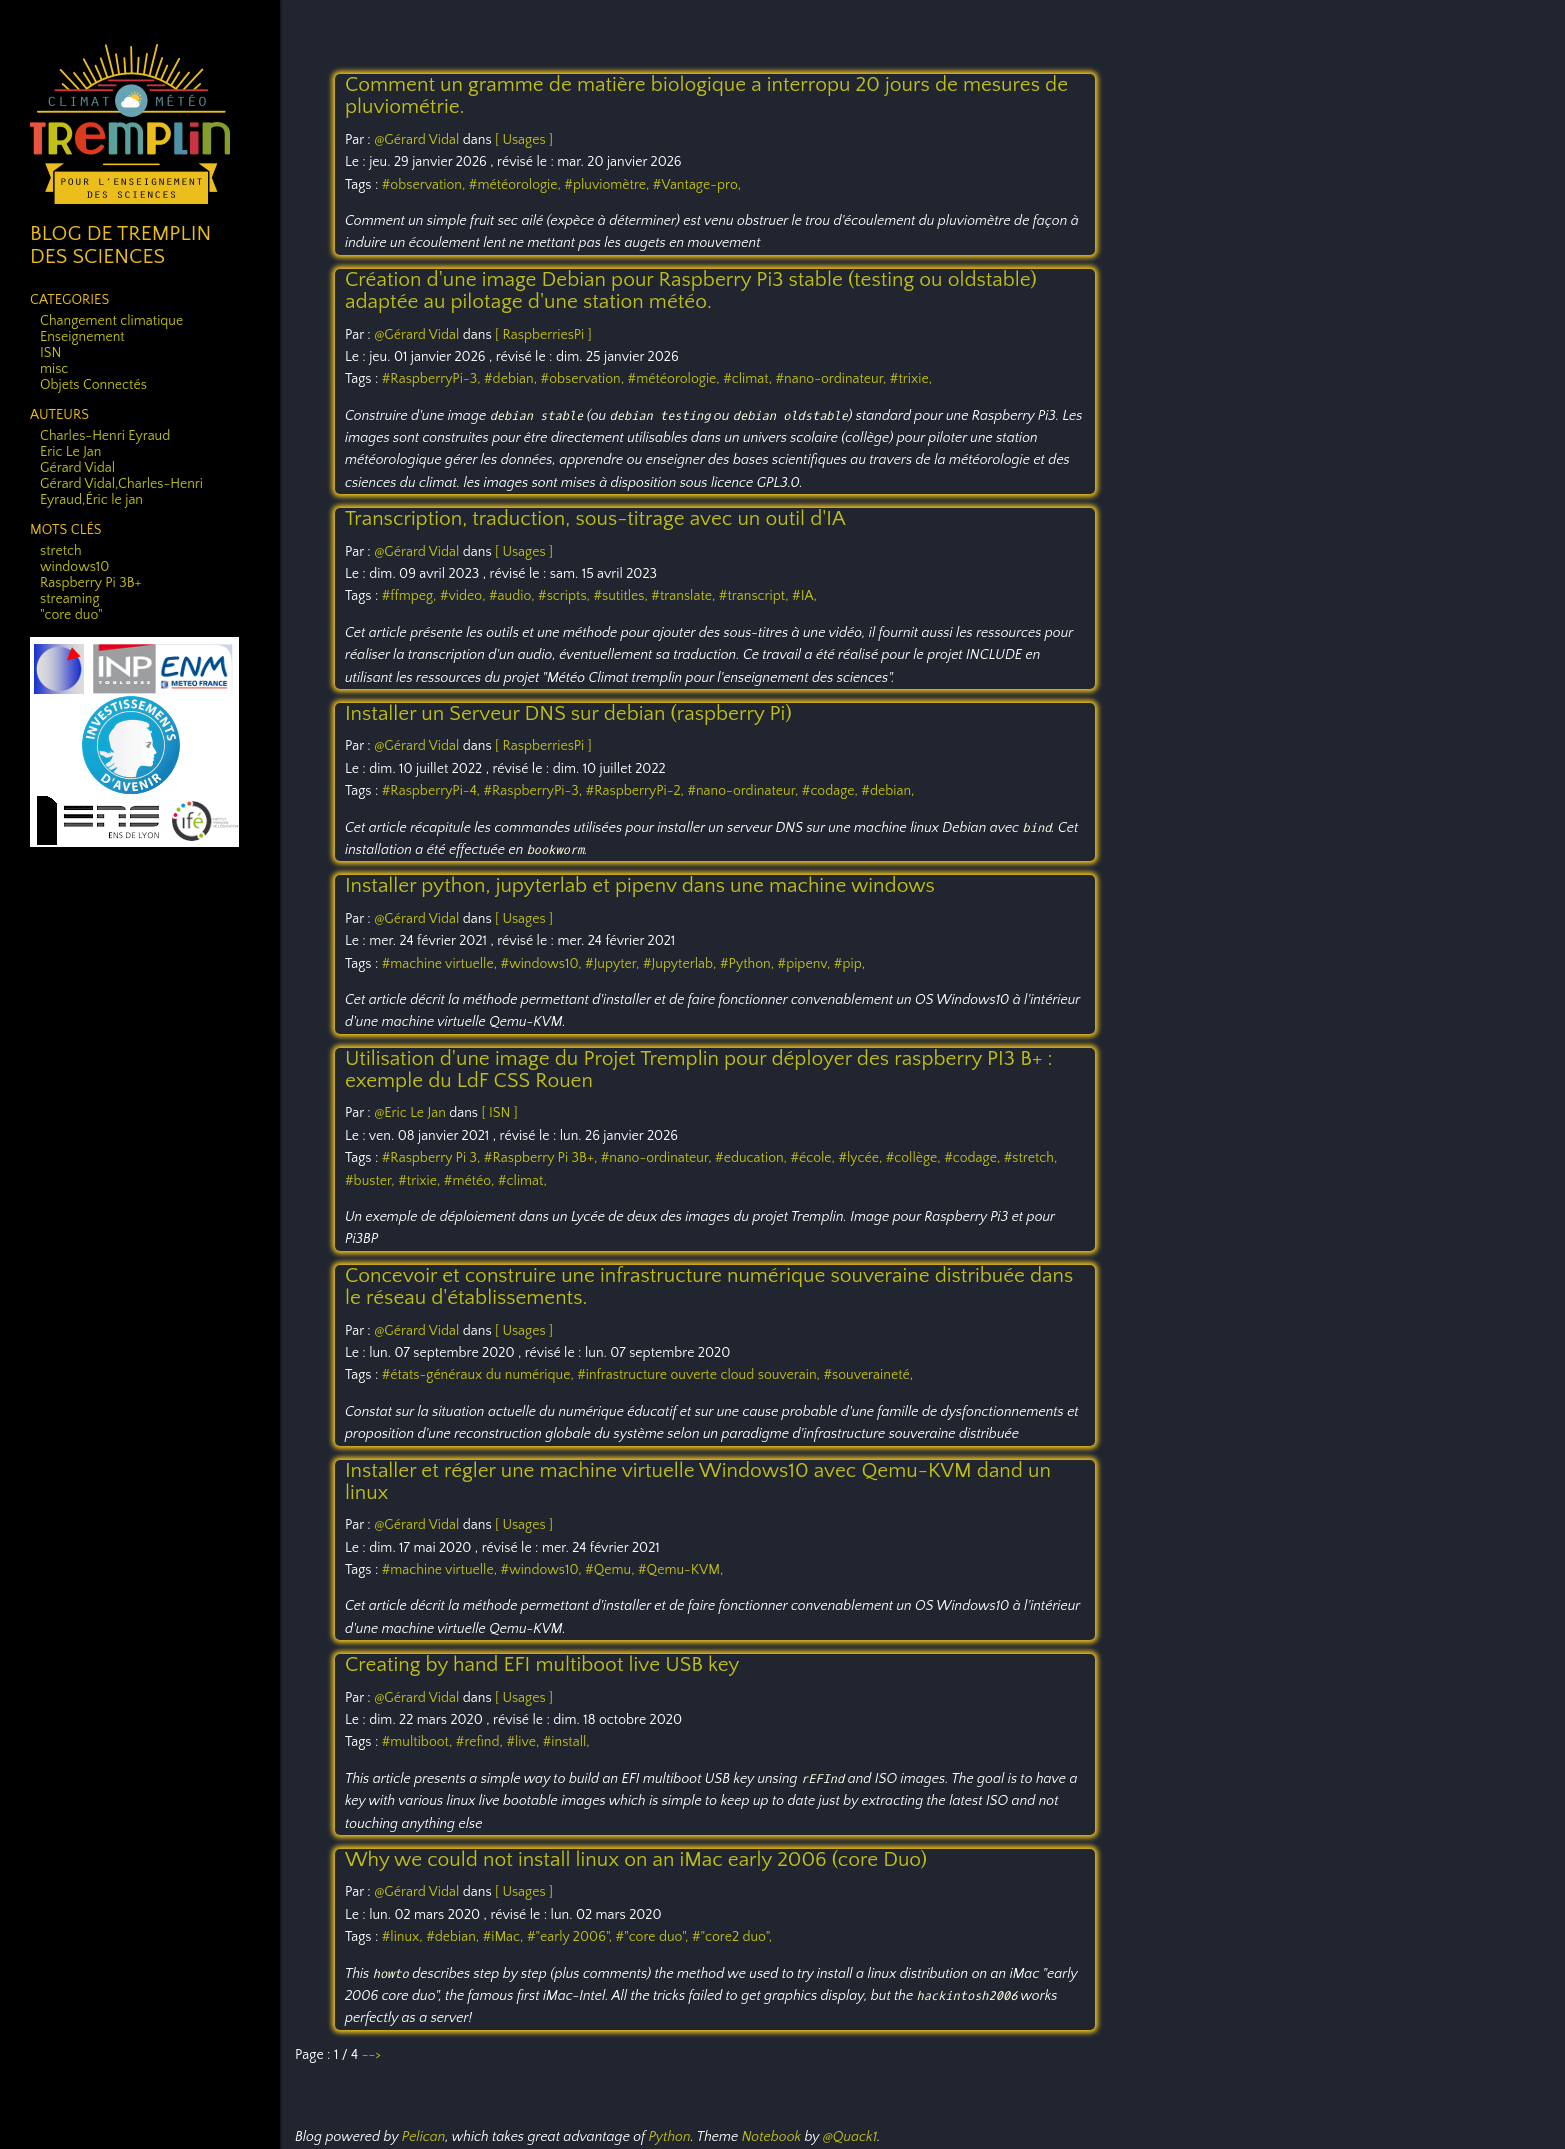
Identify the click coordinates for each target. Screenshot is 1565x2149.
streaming (70, 599)
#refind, (481, 1742)
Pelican (424, 2137)
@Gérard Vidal (416, 140)
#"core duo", (654, 1937)
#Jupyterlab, (681, 964)
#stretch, (1031, 1158)
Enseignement (82, 337)
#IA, (804, 596)
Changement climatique (111, 321)
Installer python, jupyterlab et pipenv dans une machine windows (640, 885)
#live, (524, 1742)
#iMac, (505, 1937)
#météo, (471, 1181)
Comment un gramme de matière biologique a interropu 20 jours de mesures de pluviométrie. (706, 95)
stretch (61, 551)
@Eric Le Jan (410, 1113)
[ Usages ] (524, 140)
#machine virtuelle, (441, 964)
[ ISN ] (499, 1113)
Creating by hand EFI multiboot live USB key (542, 1664)
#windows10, (543, 964)
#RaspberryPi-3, (433, 379)
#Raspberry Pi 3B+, (542, 1158)
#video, (464, 596)
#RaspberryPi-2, (637, 791)
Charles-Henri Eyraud (105, 436)
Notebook (771, 2137)
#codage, (832, 791)
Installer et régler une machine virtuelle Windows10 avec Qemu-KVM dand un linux (698, 1481)
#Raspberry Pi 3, (433, 1158)
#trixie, (911, 379)
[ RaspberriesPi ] (543, 335)
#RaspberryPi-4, (433, 791)
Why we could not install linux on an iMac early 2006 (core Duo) (636, 1859)
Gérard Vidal (77, 468)
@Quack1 (850, 2137)
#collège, (915, 1158)
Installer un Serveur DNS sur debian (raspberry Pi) (568, 713)
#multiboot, (419, 1742)
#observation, (425, 185)
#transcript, (755, 596)
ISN (50, 353)
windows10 (74, 567)
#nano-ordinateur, (832, 379)
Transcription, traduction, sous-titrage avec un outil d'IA (595, 518)
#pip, (849, 964)
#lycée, (861, 1158)
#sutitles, (622, 596)
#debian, (512, 379)
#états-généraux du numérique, (479, 1375)
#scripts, (565, 596)
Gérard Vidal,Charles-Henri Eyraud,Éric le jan (121, 492)
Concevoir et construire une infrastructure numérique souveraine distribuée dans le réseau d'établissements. (709, 1286)
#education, (752, 1158)
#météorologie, (517, 185)
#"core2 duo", (732, 1937)
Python (669, 2137)
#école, (814, 1158)
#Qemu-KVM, (681, 1570)
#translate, (685, 596)
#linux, (404, 1937)
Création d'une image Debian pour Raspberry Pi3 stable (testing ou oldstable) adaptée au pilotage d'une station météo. (691, 290)
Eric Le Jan (70, 452)
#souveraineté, (868, 1375)
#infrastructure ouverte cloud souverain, (700, 1375)
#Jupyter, (614, 964)
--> (371, 2055)
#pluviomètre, (608, 185)
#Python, (749, 964)
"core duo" (71, 615)
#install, (566, 1742)
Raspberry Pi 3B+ (90, 583)
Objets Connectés (93, 385)
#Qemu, (611, 1570)
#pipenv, (806, 964)
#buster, (371, 1181)
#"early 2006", (571, 1937)
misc (54, 369)
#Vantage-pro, (697, 185)
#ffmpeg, (411, 596)
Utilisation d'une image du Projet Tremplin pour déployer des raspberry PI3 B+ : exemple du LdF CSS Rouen (699, 1069)
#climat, (749, 379)
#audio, (513, 596)
